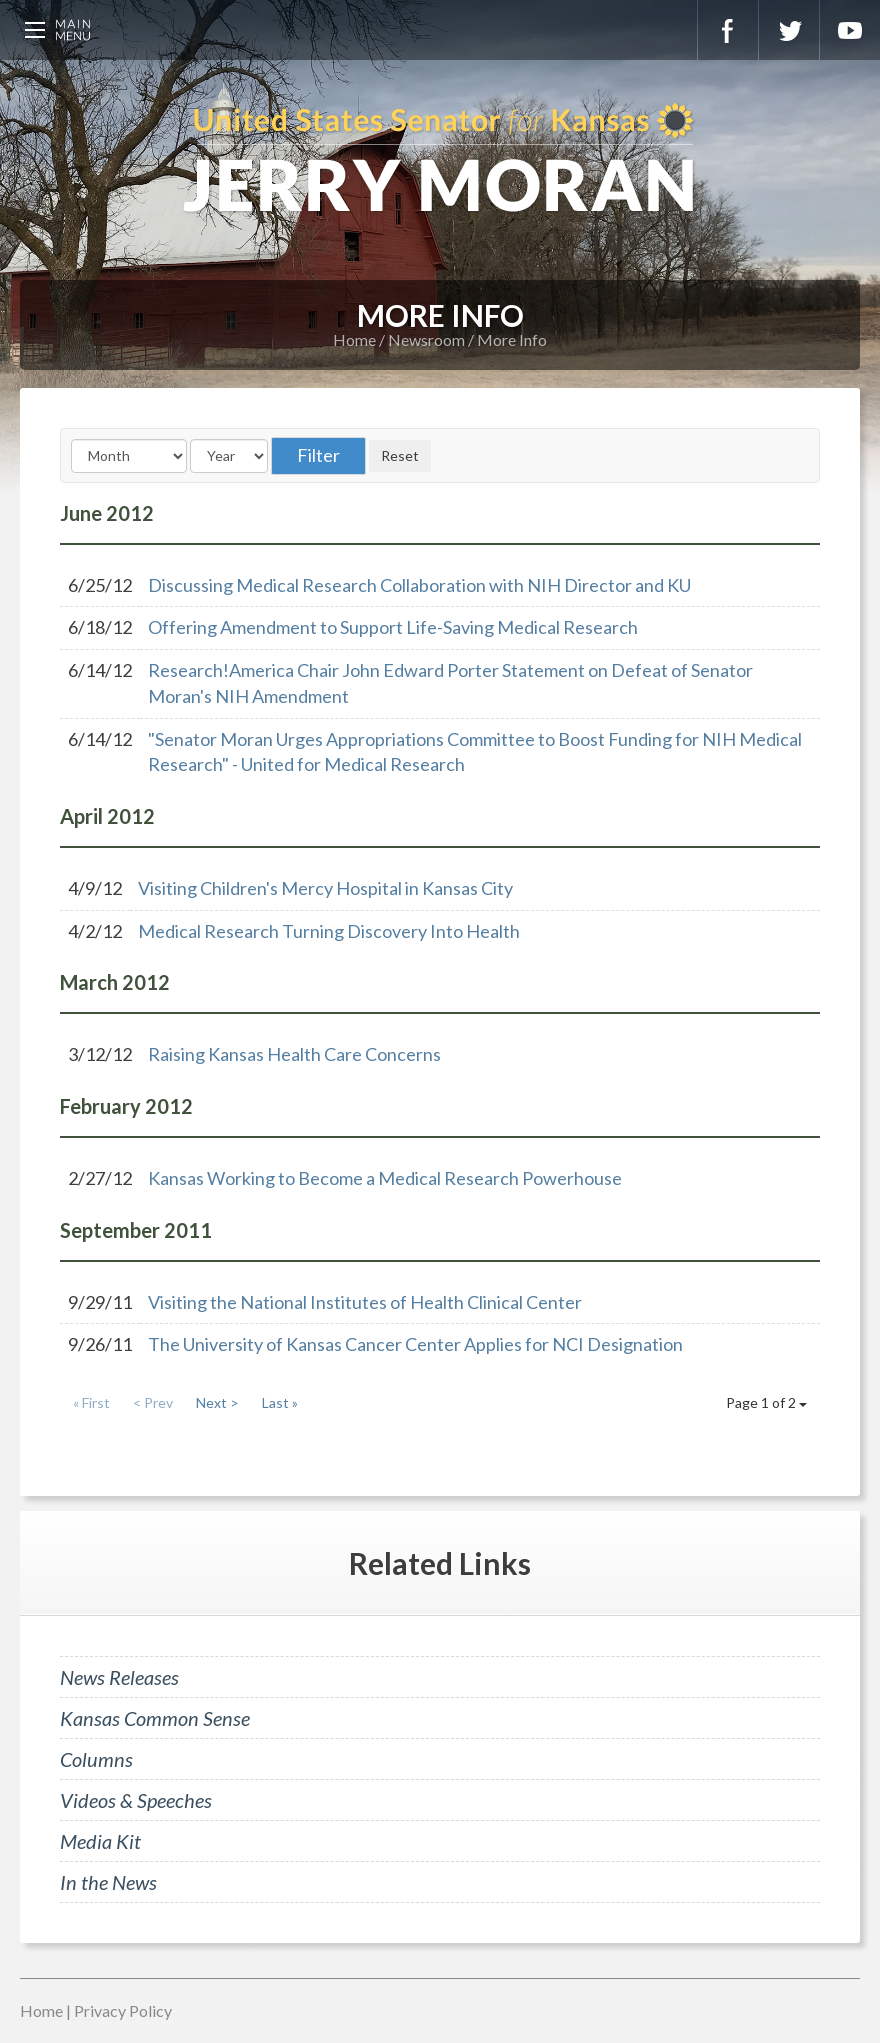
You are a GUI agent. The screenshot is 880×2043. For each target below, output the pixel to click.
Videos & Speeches (136, 1800)
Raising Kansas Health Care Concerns (294, 1054)
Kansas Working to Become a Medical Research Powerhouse (385, 1178)
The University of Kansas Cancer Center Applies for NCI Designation (415, 1344)
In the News (108, 1882)
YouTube (850, 30)
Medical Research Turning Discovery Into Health (329, 931)
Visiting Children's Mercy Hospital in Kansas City (325, 888)
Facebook (728, 30)
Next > (217, 1402)
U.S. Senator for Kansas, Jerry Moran (440, 160)
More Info (512, 339)
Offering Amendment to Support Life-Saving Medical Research (393, 627)
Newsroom (426, 339)
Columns (96, 1759)
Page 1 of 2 (766, 1402)
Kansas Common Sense (155, 1718)
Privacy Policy (123, 2010)
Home (354, 339)
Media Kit (100, 1841)
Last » (280, 1402)
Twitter (789, 30)
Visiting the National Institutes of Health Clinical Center (365, 1302)
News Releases (119, 1677)
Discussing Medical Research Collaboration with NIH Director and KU (419, 585)
